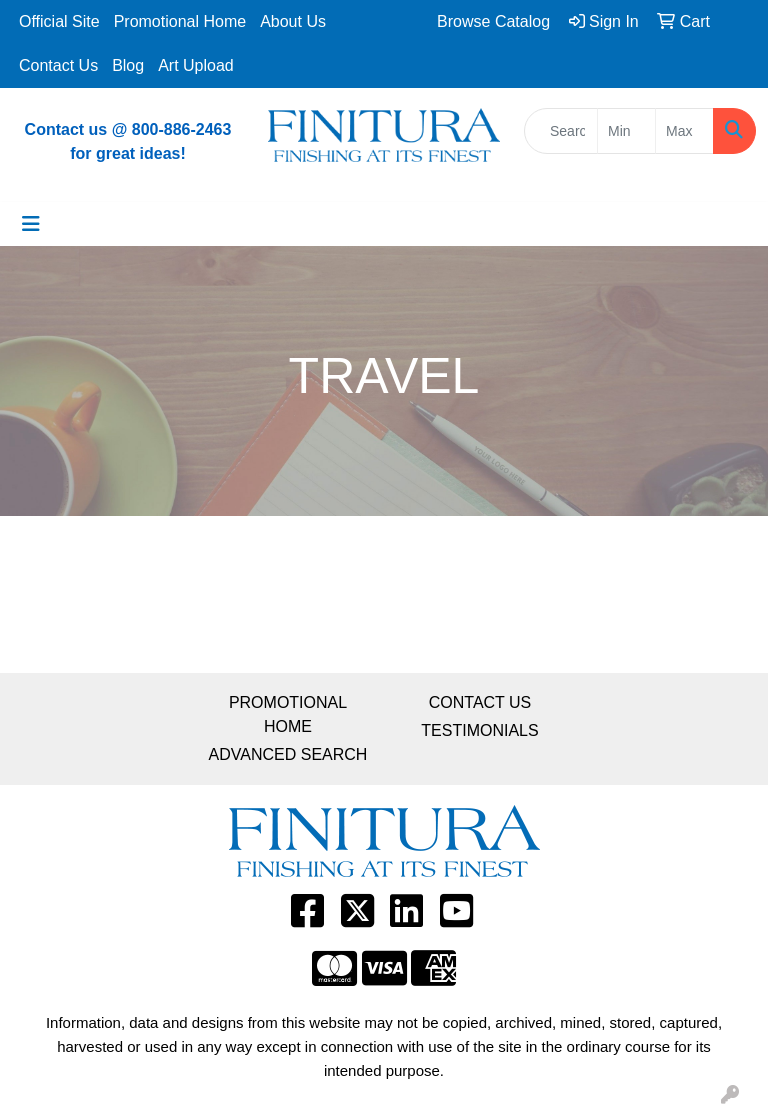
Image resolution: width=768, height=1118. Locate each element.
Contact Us (58, 65)
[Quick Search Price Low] (626, 131)
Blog (128, 65)
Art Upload (196, 65)
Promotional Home (180, 21)
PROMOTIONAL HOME (288, 714)
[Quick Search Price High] (684, 131)
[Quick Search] (561, 131)
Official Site (59, 21)
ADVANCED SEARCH (288, 754)
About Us (293, 21)
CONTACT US (480, 702)
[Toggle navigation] (31, 224)
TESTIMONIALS (479, 730)
